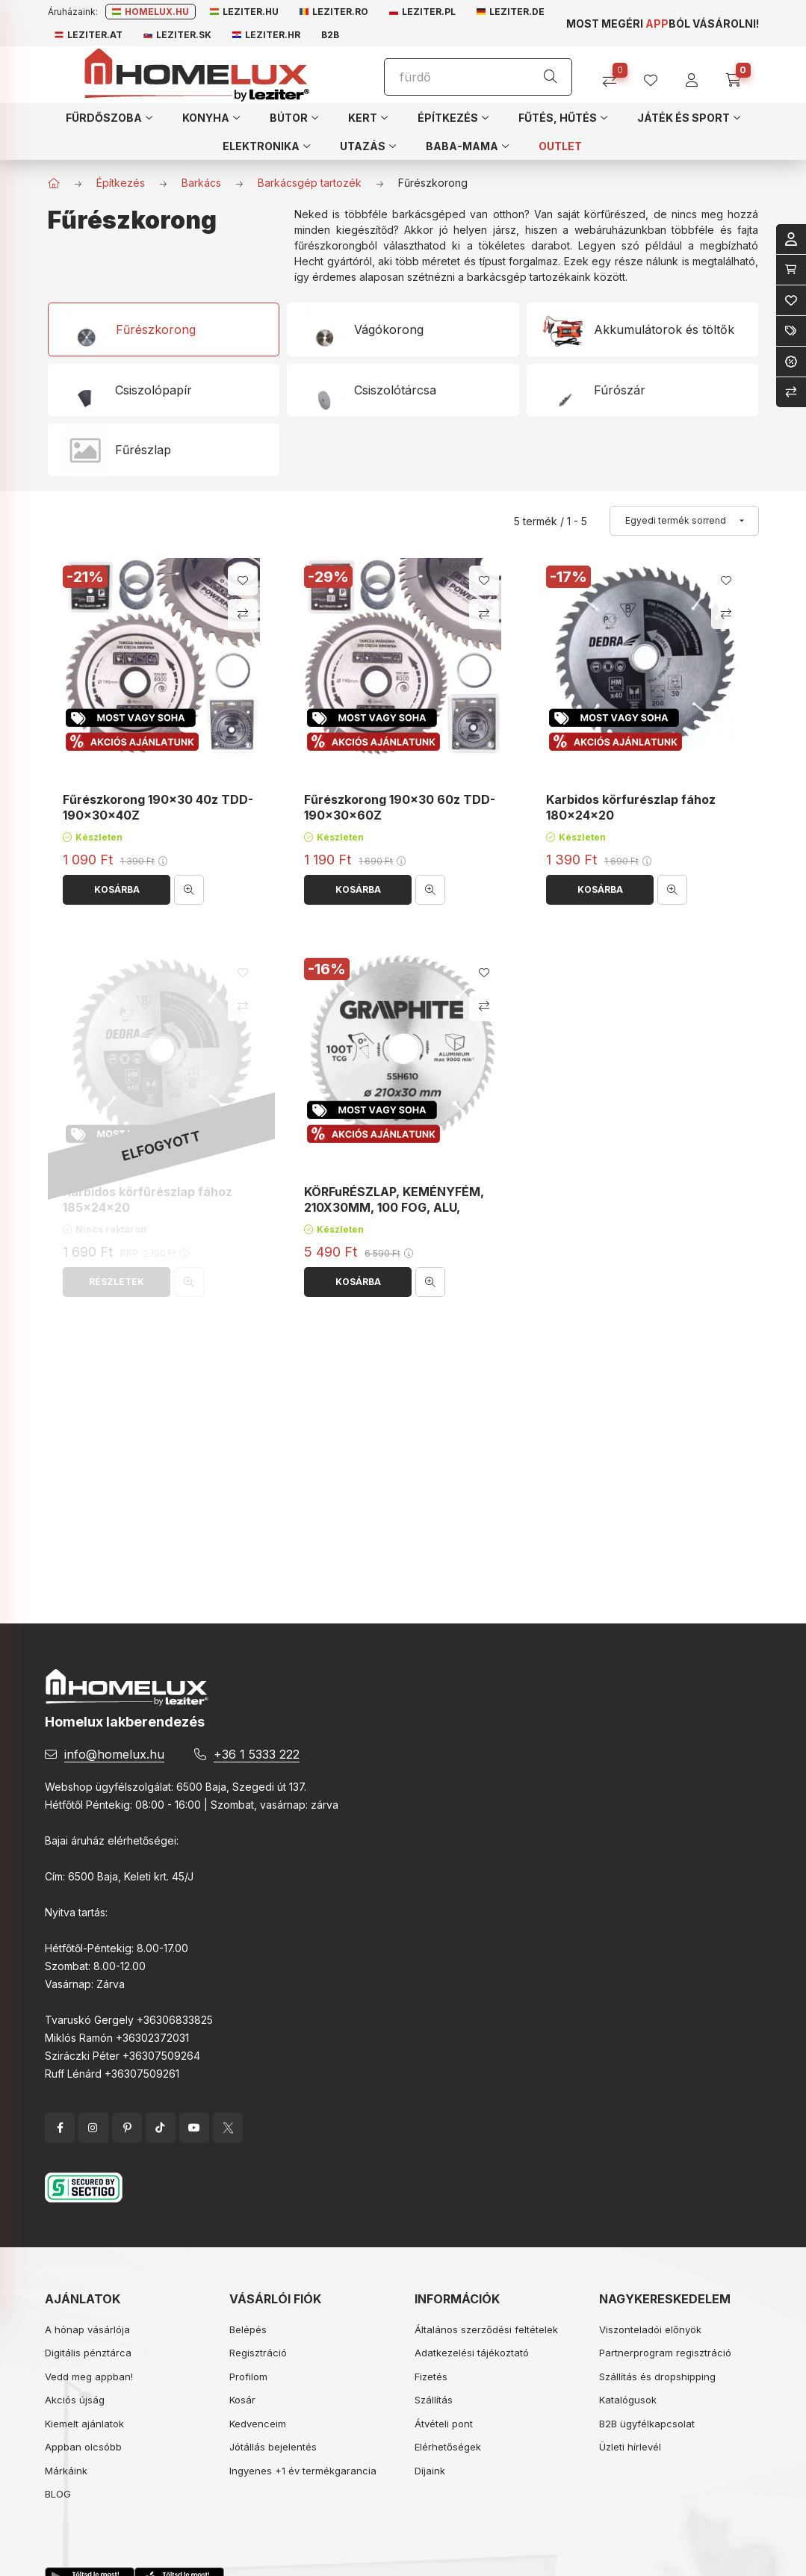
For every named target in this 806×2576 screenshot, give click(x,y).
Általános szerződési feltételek (486, 2329)
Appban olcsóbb (83, 2447)
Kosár (242, 2400)
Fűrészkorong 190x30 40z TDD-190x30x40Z (158, 807)
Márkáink (66, 2471)
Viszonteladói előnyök (650, 2329)
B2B (330, 34)
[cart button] (738, 75)
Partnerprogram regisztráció (665, 2353)
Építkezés (120, 182)
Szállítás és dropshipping (657, 2377)
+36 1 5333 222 (257, 1754)
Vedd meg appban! (89, 2377)
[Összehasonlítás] (615, 75)
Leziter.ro (334, 11)
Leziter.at (89, 34)
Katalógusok (628, 2400)
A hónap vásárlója (87, 2329)
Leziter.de (511, 11)
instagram (93, 2128)
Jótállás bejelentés (273, 2447)
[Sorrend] (684, 521)
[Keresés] (550, 77)
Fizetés (431, 2377)
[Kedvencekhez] (242, 580)
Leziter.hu (244, 11)
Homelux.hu (150, 11)
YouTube (194, 2128)
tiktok (161, 2128)
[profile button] (656, 75)
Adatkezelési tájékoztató (472, 2353)
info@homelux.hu (114, 1754)
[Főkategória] (54, 183)
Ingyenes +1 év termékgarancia (302, 2471)
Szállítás (434, 2400)
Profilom (248, 2377)
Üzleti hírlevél (630, 2447)
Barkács (201, 182)
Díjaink (430, 2471)
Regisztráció (258, 2353)
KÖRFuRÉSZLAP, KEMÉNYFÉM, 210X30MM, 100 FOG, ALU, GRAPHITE (394, 1207)
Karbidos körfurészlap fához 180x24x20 (631, 807)
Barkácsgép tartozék (310, 182)
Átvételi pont (444, 2424)
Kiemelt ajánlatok (84, 2424)
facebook (60, 2128)
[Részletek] (116, 1282)
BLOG (58, 2494)
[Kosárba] (116, 890)
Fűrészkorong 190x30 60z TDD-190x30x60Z (399, 807)
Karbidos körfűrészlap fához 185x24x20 (147, 1199)
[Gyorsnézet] (189, 890)
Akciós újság (75, 2400)
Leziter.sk (177, 34)
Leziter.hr (266, 34)
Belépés (248, 2329)
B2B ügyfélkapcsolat (647, 2424)
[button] (109, 117)
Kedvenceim (257, 2424)
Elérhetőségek (448, 2447)
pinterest (127, 2128)
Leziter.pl (422, 11)
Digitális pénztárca (88, 2353)
